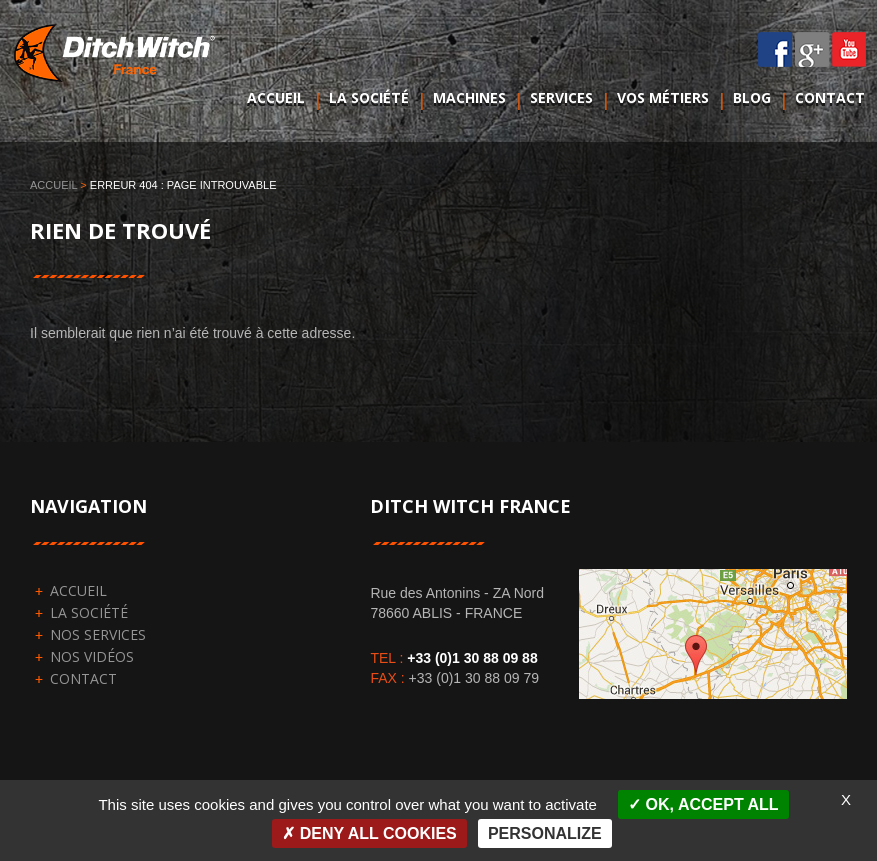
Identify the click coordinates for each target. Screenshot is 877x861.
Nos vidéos (92, 656)
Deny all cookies (369, 833)
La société (369, 97)
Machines (469, 97)
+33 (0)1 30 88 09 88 (472, 658)
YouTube (849, 49)
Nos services (98, 634)
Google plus (812, 49)
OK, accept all (703, 804)
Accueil (276, 97)
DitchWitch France (118, 74)
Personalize (545, 833)
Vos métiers (663, 97)
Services (561, 97)
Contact (830, 97)
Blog (752, 97)
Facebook (775, 49)
